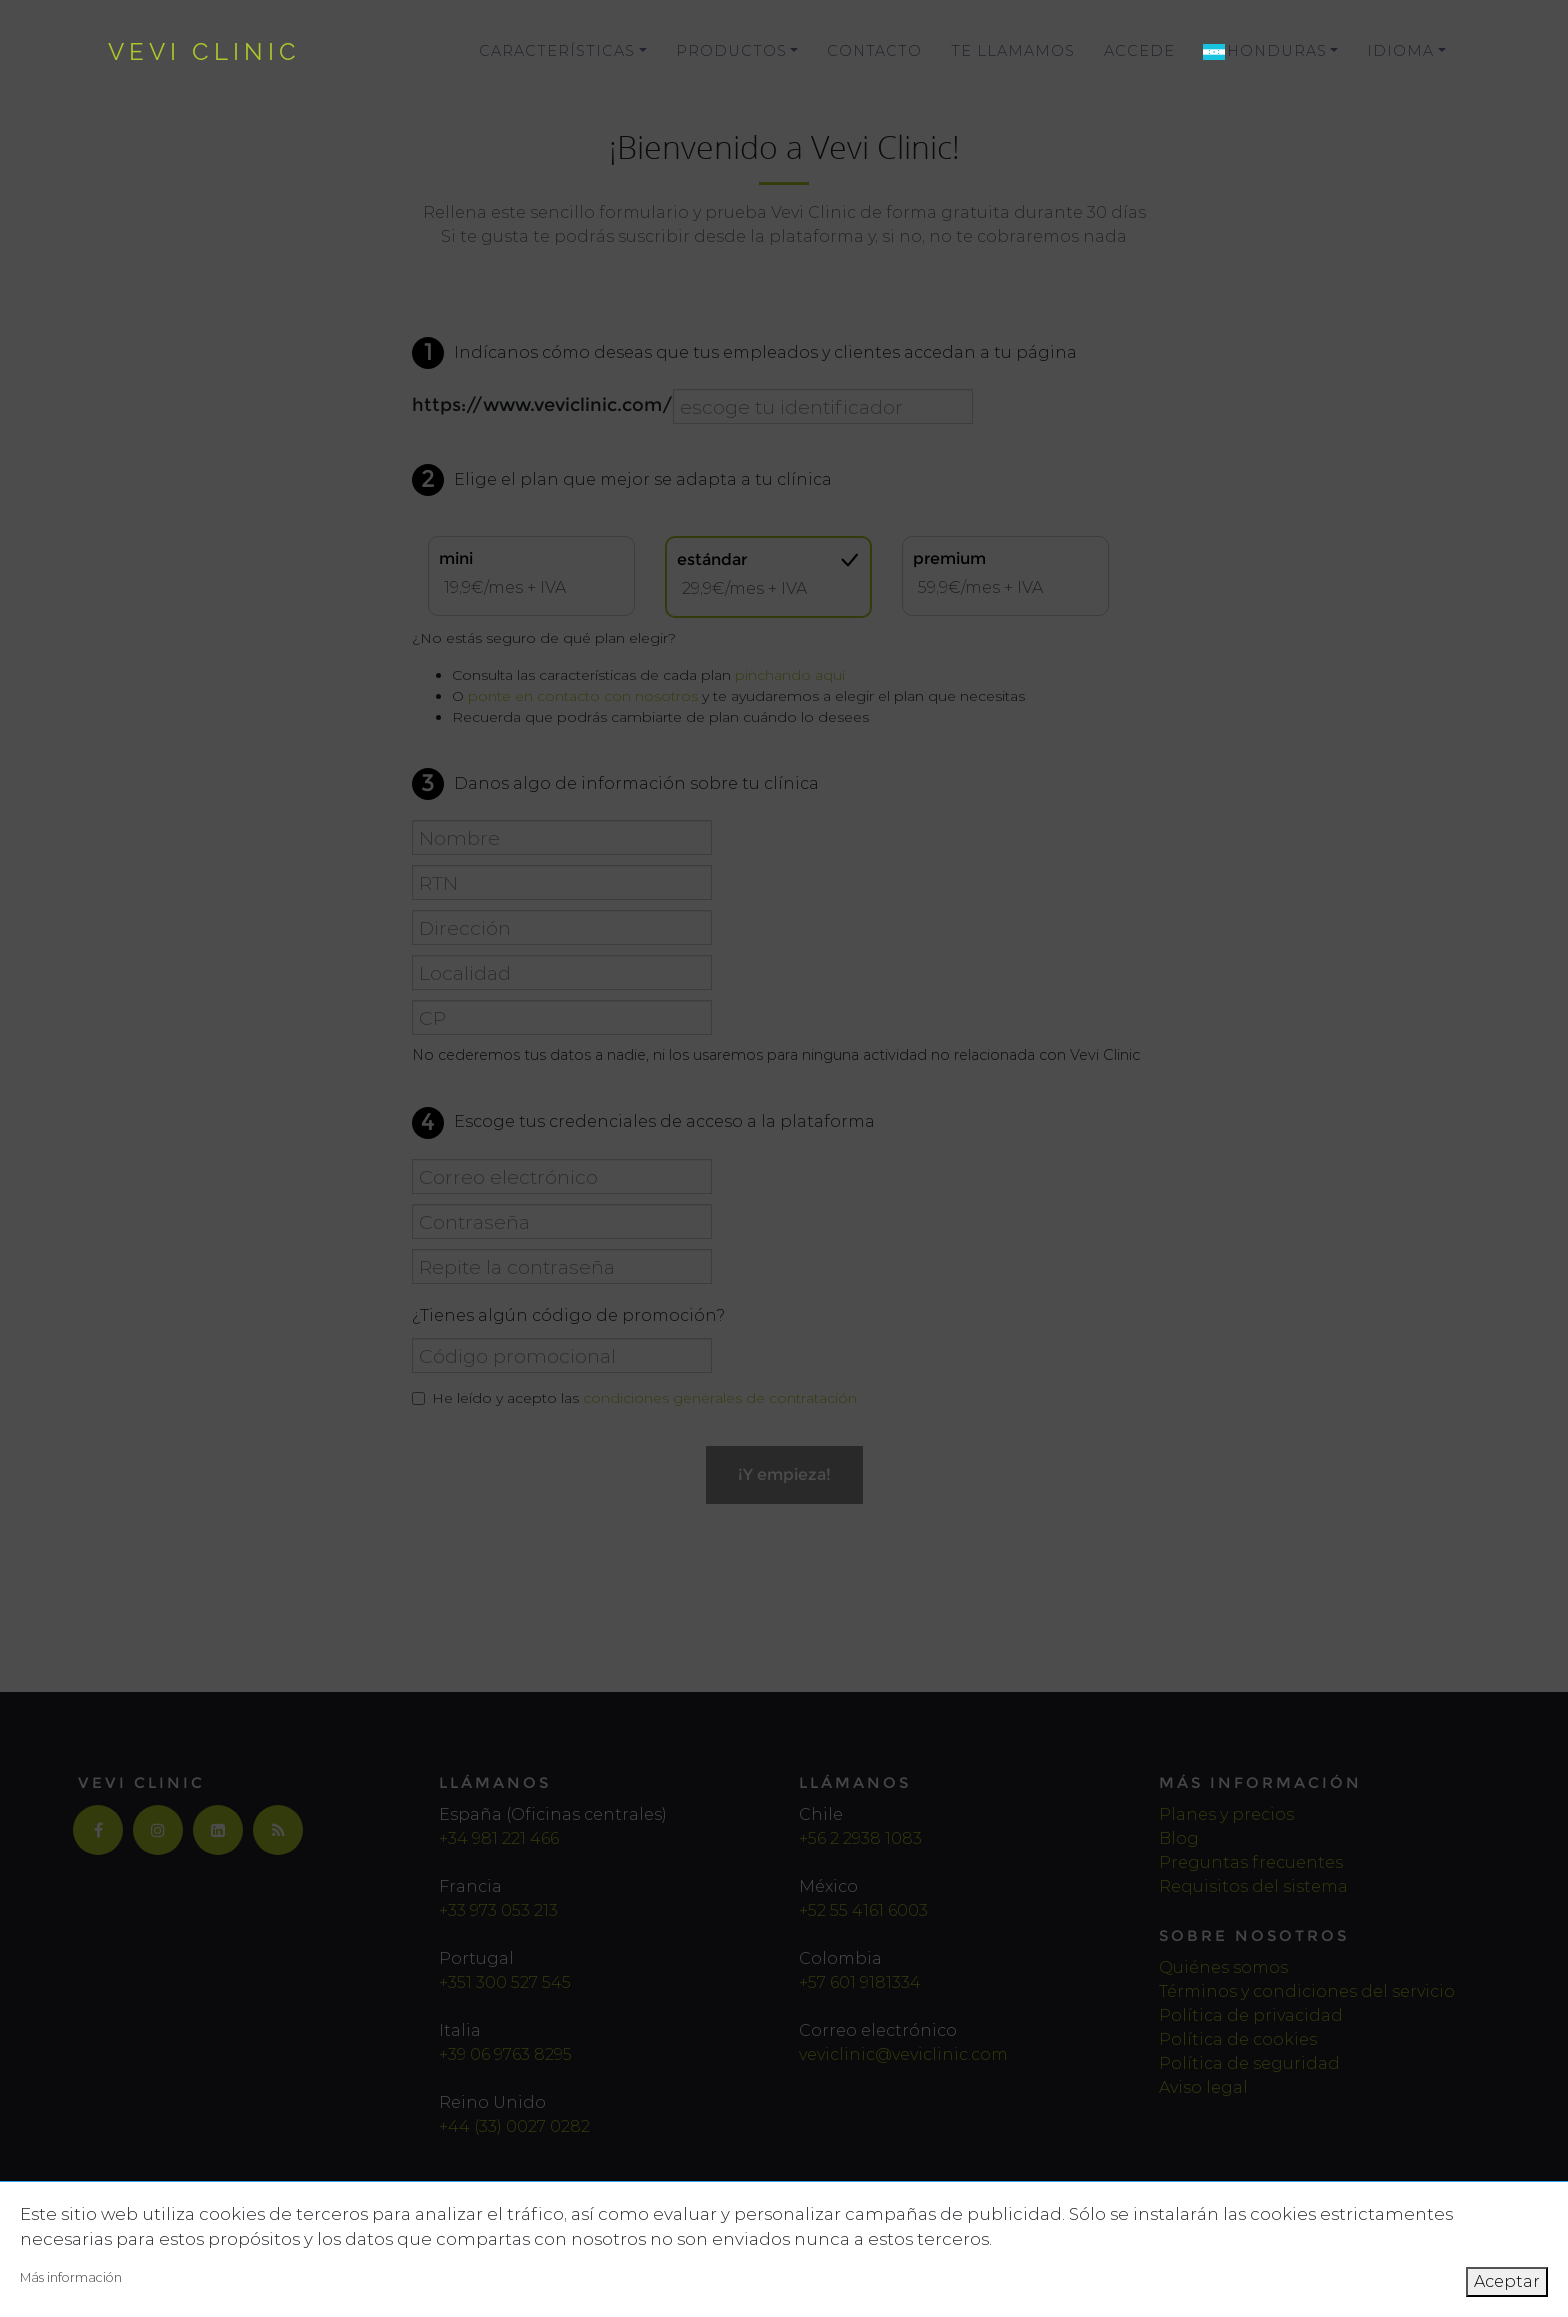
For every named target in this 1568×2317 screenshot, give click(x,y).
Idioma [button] (1400, 51)
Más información (71, 2277)
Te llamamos (1013, 51)
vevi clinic (204, 51)
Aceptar (1507, 2281)
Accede (1139, 51)
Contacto (874, 51)
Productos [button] (731, 51)
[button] (1271, 51)
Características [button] (557, 51)
